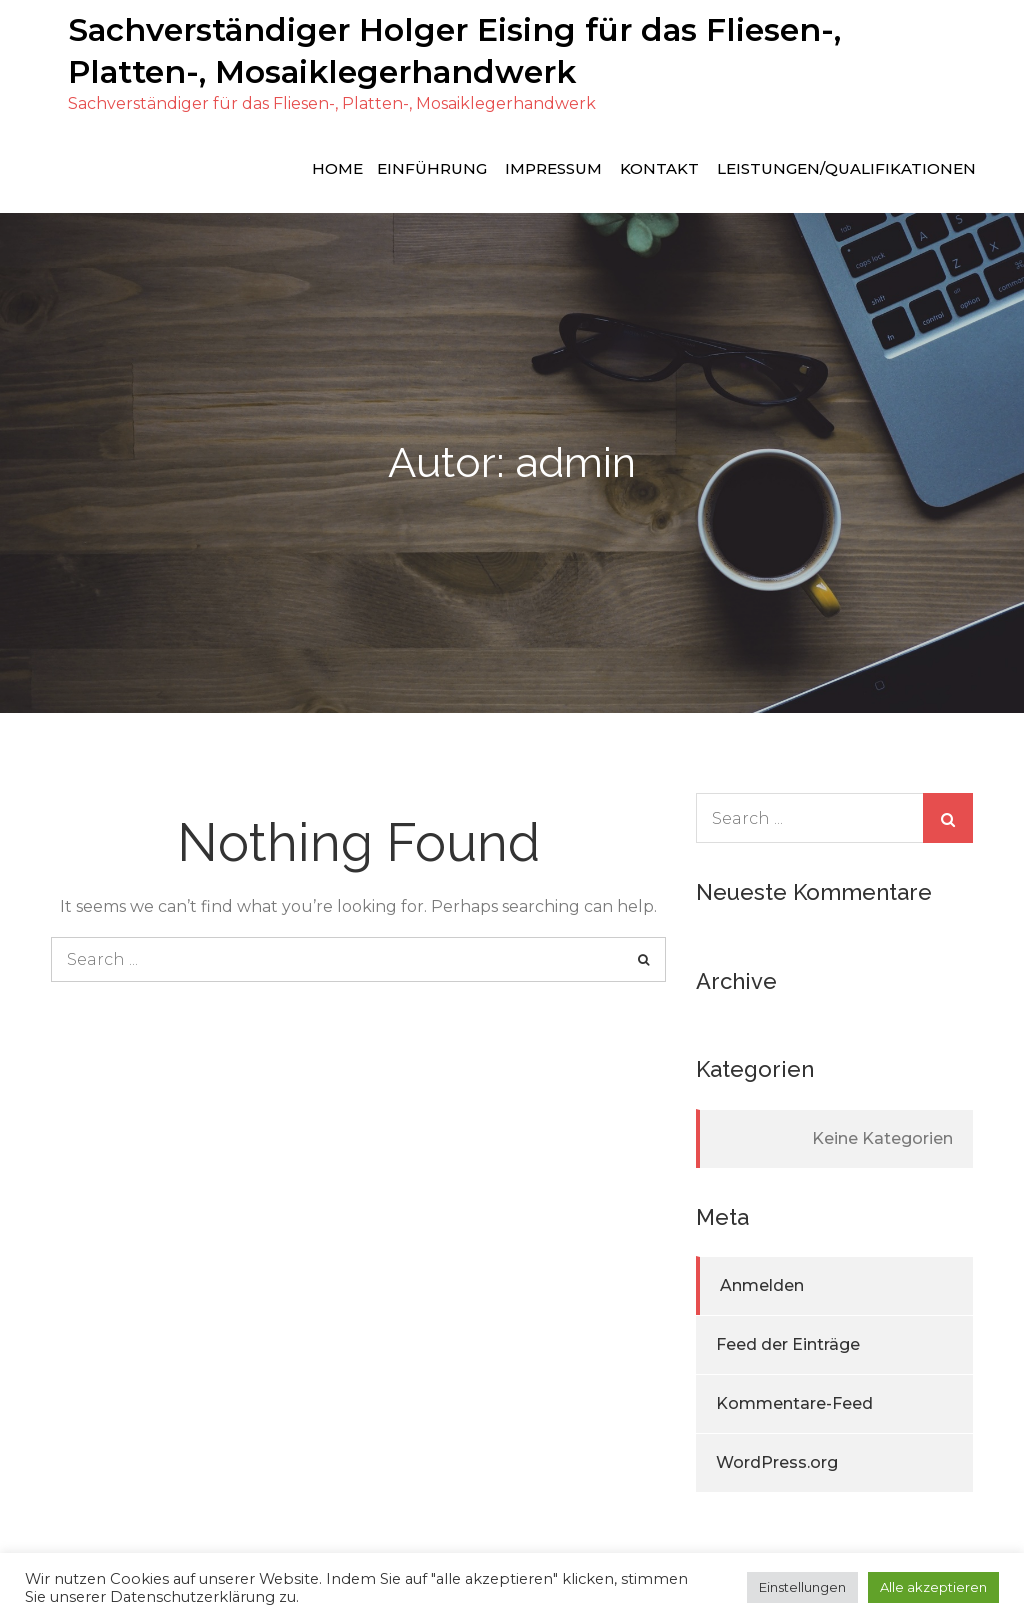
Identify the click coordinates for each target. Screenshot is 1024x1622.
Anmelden (762, 1284)
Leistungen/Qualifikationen (846, 166)
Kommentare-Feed (794, 1402)
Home (337, 166)
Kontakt (659, 166)
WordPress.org (777, 1461)
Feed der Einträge (788, 1343)
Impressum (553, 166)
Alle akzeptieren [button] (933, 1587)
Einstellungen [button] (802, 1587)
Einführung (432, 166)
